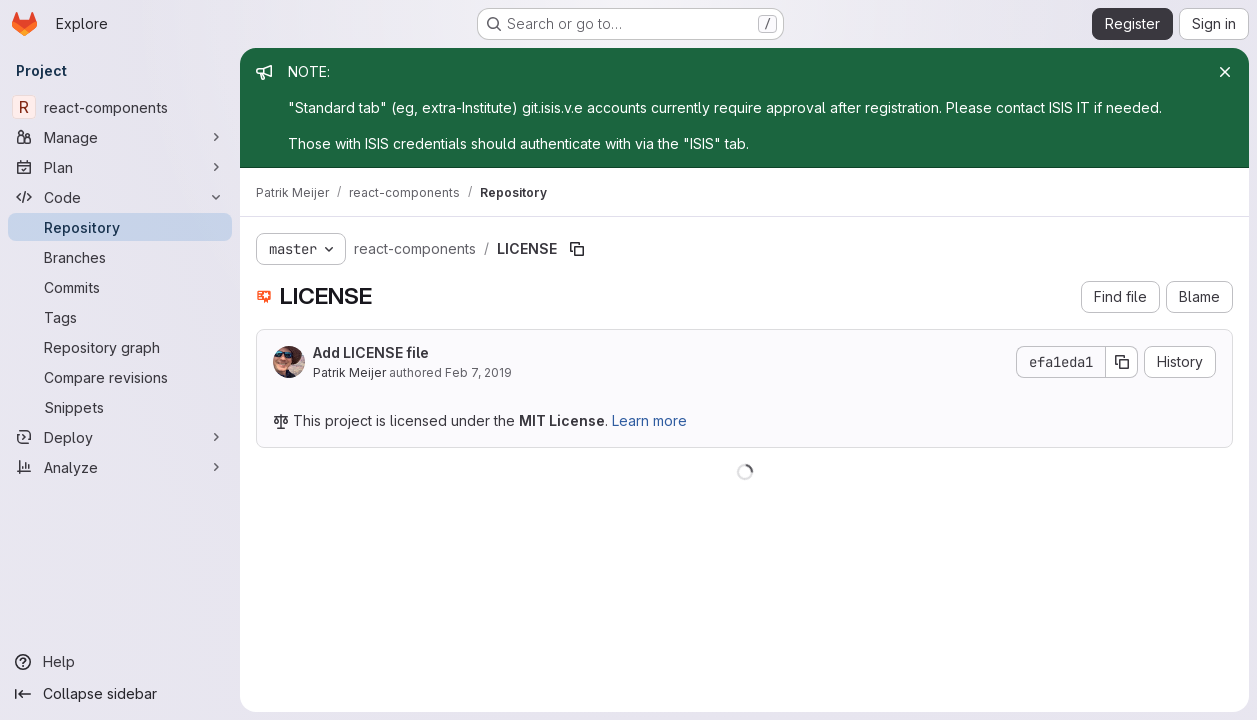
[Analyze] (120, 467)
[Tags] (120, 317)
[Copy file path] (577, 249)
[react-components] (120, 107)
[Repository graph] (120, 347)
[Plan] (120, 167)
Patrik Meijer (349, 372)
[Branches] (120, 257)
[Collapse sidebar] (120, 694)
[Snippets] (120, 407)
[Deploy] (120, 437)
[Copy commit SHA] (1122, 362)
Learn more (649, 420)
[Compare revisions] (120, 377)
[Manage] (120, 137)
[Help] (120, 662)
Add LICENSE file (371, 352)
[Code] (120, 197)
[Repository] (120, 227)
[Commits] (120, 287)
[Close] (1225, 72)
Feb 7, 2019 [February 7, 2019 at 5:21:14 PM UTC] (478, 372)
